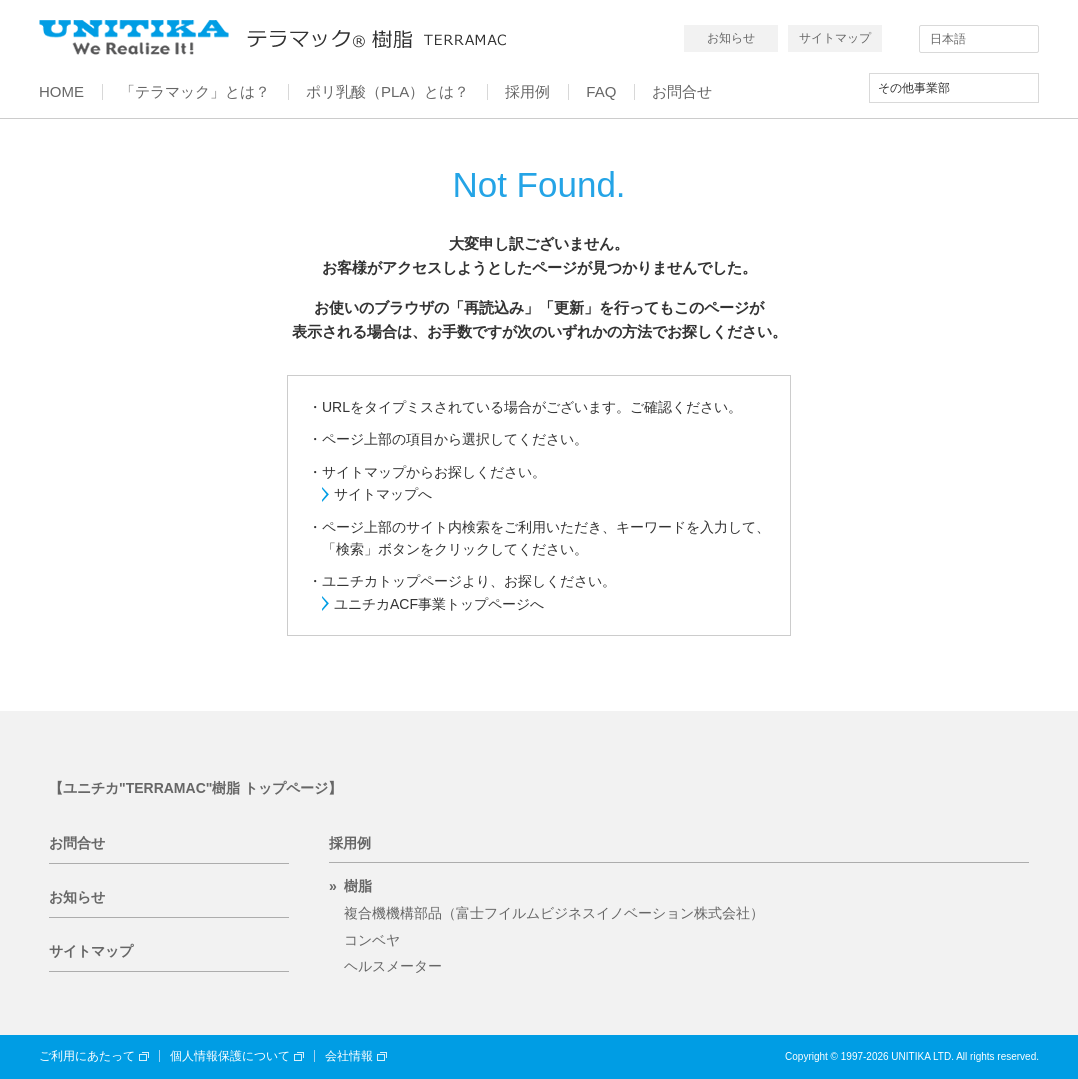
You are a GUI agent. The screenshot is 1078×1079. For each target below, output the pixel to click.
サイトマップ (835, 38)
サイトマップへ (383, 494)
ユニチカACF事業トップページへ (439, 604)
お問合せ (77, 843)
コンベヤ (372, 940)
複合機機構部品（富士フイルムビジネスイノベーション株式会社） (554, 913)
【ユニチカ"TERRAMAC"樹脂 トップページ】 (195, 788)
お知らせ (731, 38)
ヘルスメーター (393, 966)
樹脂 (358, 886)
